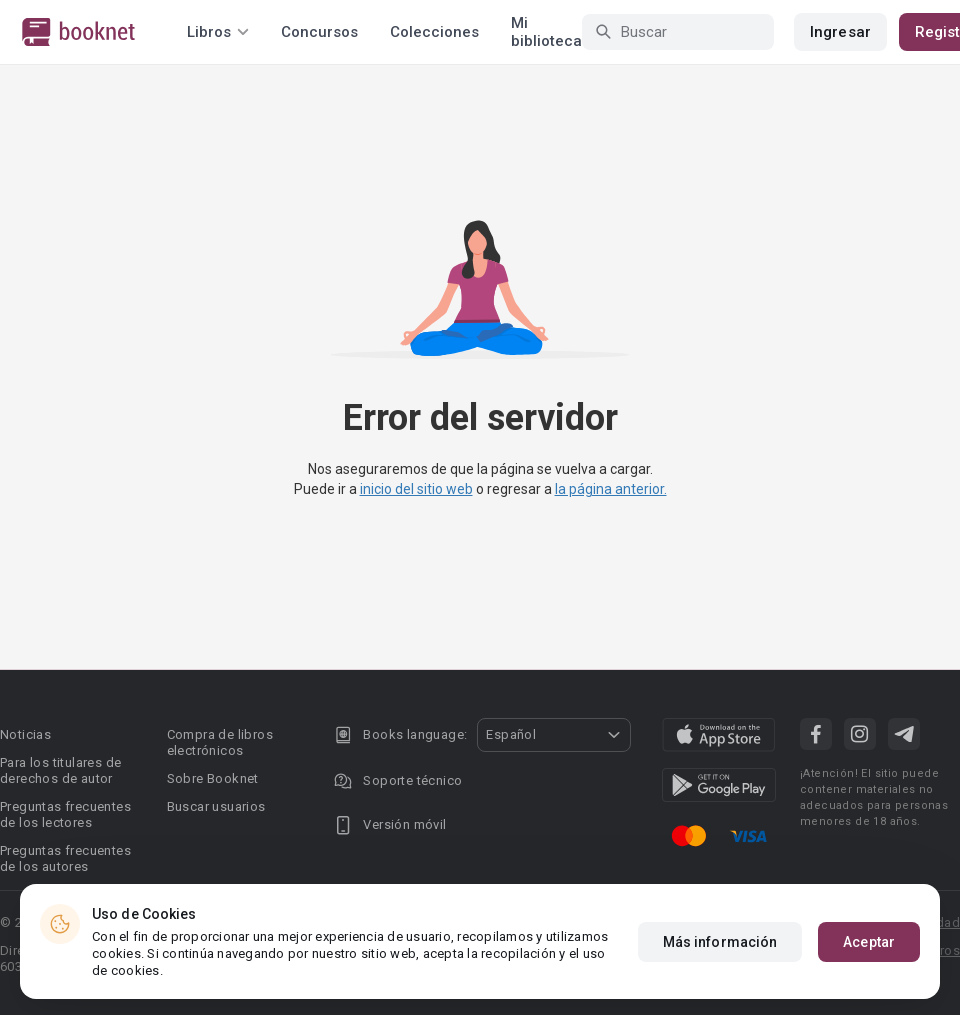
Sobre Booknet (213, 778)
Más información (720, 942)
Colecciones (434, 32)
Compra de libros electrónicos (220, 742)
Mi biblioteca (546, 32)
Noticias (25, 734)
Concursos (319, 32)
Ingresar (840, 32)
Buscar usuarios (216, 806)
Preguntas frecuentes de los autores (65, 858)
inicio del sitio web (416, 489)
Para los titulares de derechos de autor (60, 770)
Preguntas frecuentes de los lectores (65, 814)
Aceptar (869, 942)
